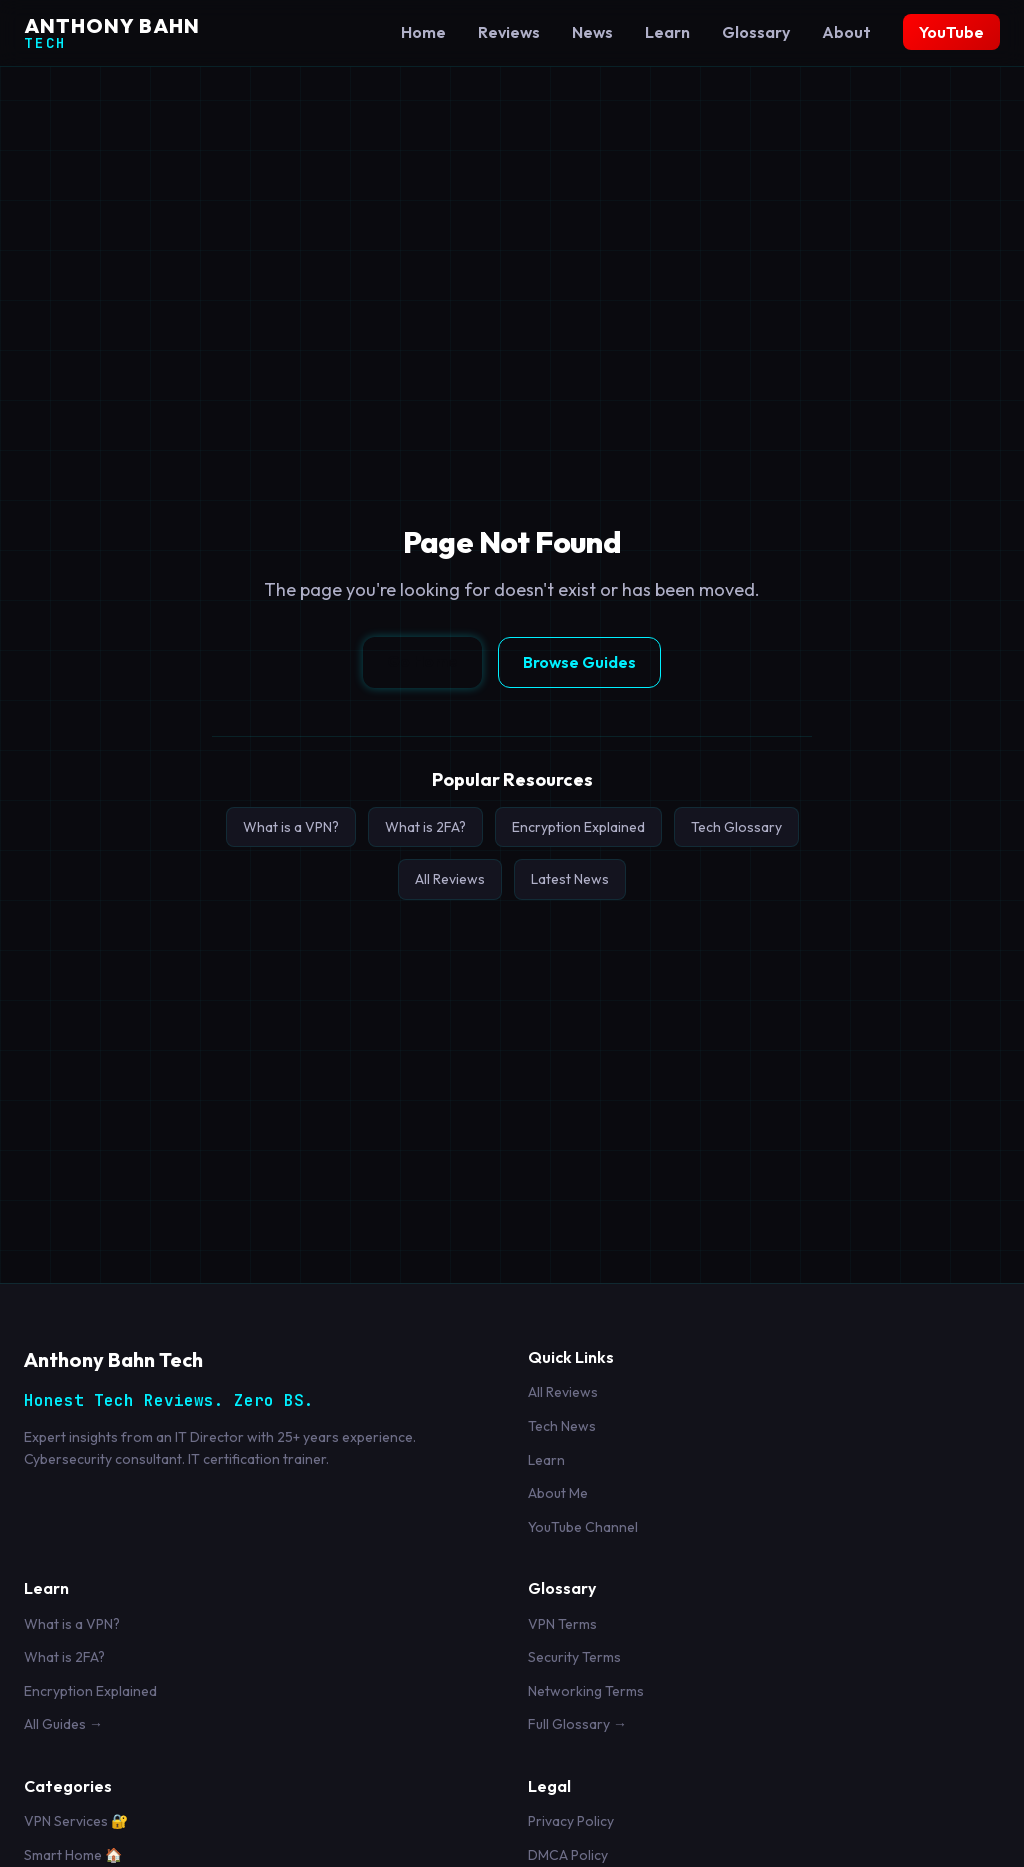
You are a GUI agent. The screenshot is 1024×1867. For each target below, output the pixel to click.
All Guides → (63, 1724)
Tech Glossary (736, 827)
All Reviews (450, 879)
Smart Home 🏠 (73, 1855)
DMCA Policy (568, 1855)
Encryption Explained (578, 827)
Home (423, 32)
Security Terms (574, 1657)
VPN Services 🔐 (76, 1821)
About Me (558, 1493)
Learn (667, 32)
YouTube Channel (583, 1527)
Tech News (562, 1426)
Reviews (509, 32)
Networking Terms (586, 1691)
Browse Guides (579, 662)
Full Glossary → (577, 1724)
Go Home (422, 661)
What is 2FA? (425, 827)
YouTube (951, 32)
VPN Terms (562, 1624)
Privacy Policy (571, 1821)
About (846, 32)
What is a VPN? (291, 827)
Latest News (570, 879)
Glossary (756, 32)
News (592, 32)
